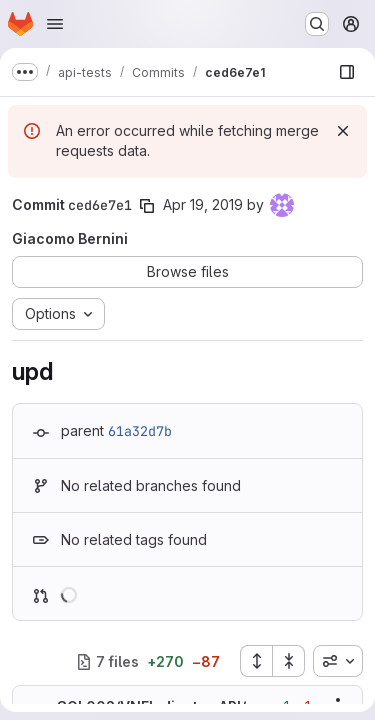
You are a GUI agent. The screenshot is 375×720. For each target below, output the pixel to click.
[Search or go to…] (317, 24)
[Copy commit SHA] (147, 206)
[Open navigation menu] (55, 24)
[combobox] (338, 661)
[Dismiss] (343, 131)
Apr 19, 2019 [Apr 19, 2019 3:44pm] (203, 204)
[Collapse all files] (289, 661)
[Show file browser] (347, 72)
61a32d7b (140, 431)
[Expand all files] (256, 661)
